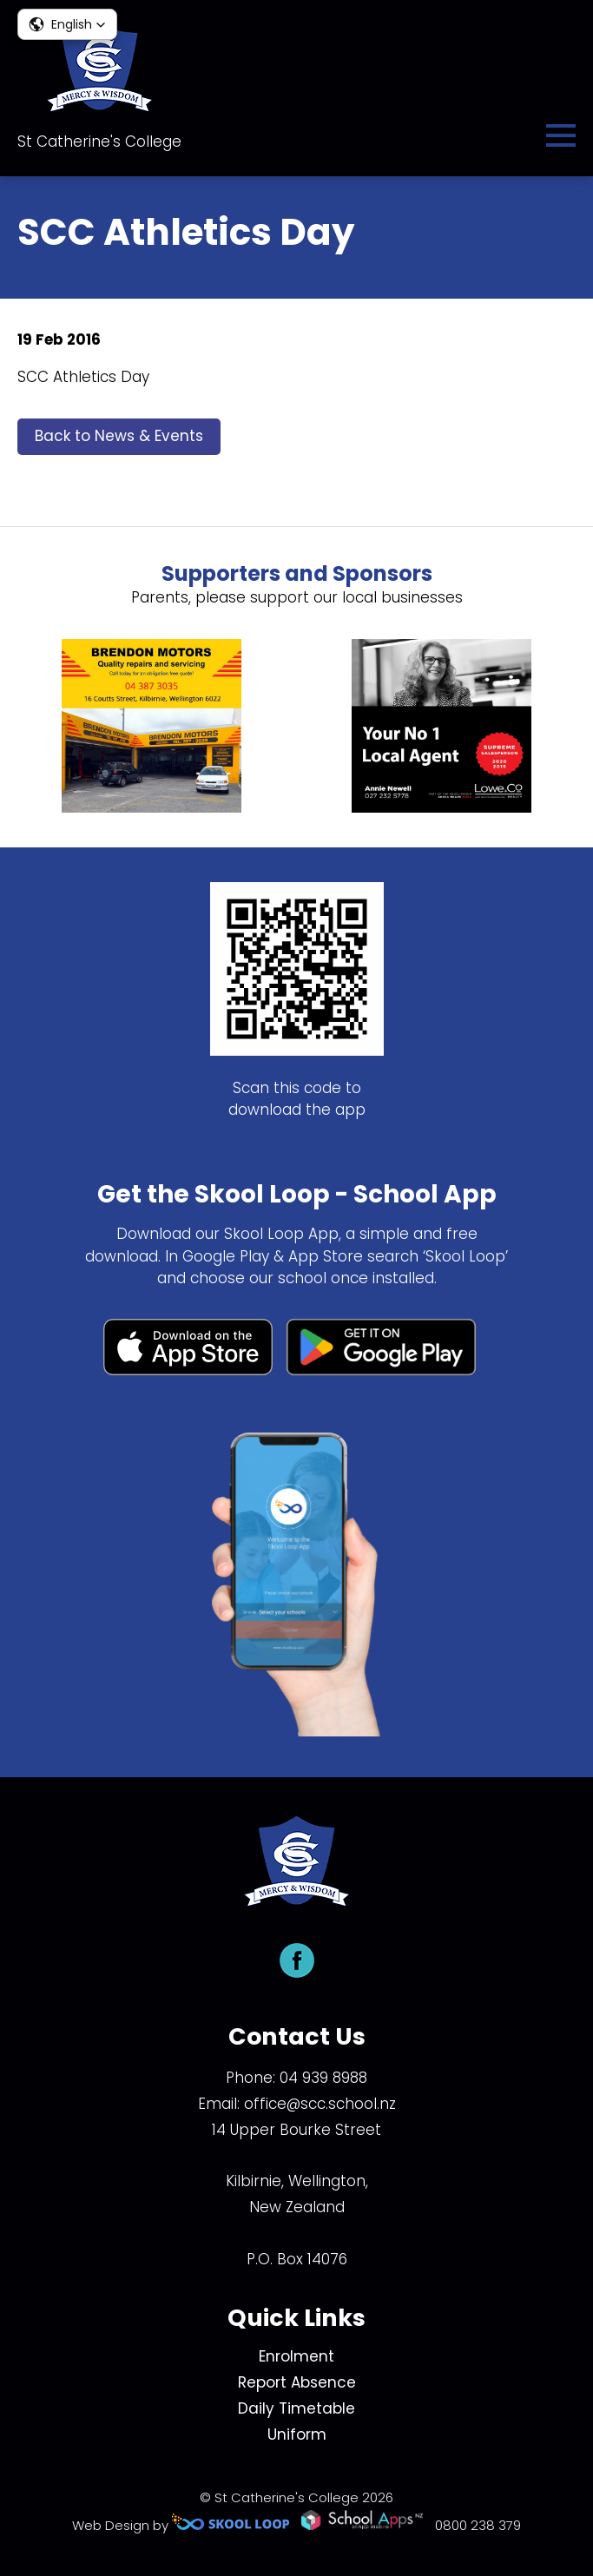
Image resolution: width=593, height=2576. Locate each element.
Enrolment (296, 2356)
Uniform (296, 2434)
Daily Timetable (296, 2408)
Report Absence (297, 2382)
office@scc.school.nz (320, 2103)
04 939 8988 (323, 2077)
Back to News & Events (119, 435)
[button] (67, 24)
